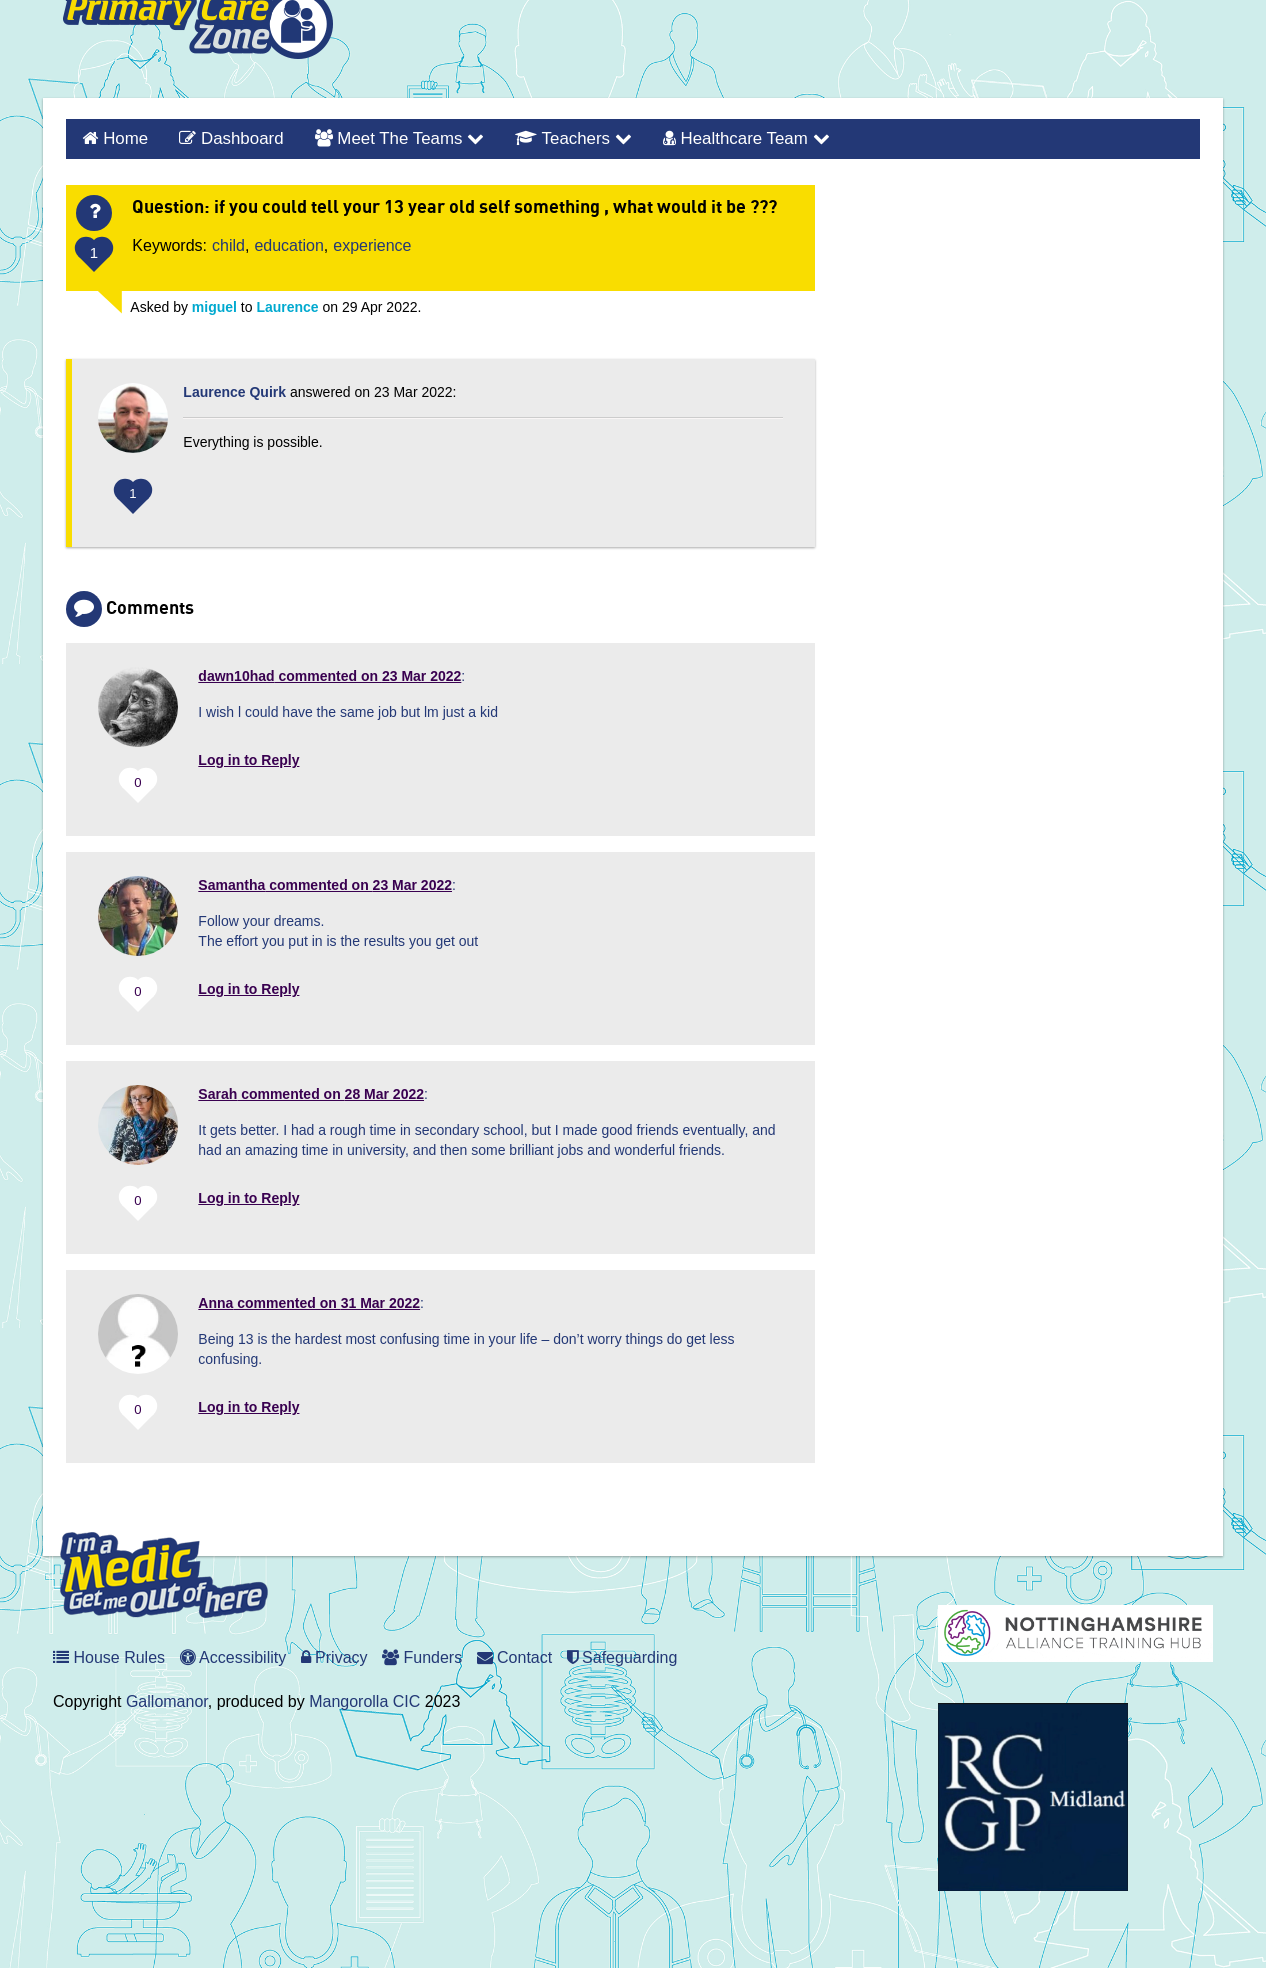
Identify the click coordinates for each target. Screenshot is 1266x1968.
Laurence (287, 304)
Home (122, 137)
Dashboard (223, 137)
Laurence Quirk (234, 389)
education (288, 242)
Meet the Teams (384, 137)
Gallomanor (167, 1699)
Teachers (550, 137)
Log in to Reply (248, 757)
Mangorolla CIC (364, 1699)
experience (372, 242)
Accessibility (233, 1655)
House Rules (109, 1655)
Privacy (334, 1655)
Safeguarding (622, 1655)
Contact (515, 1655)
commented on (329, 673)
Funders (422, 1655)
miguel (214, 304)
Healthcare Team (715, 137)
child (228, 242)
